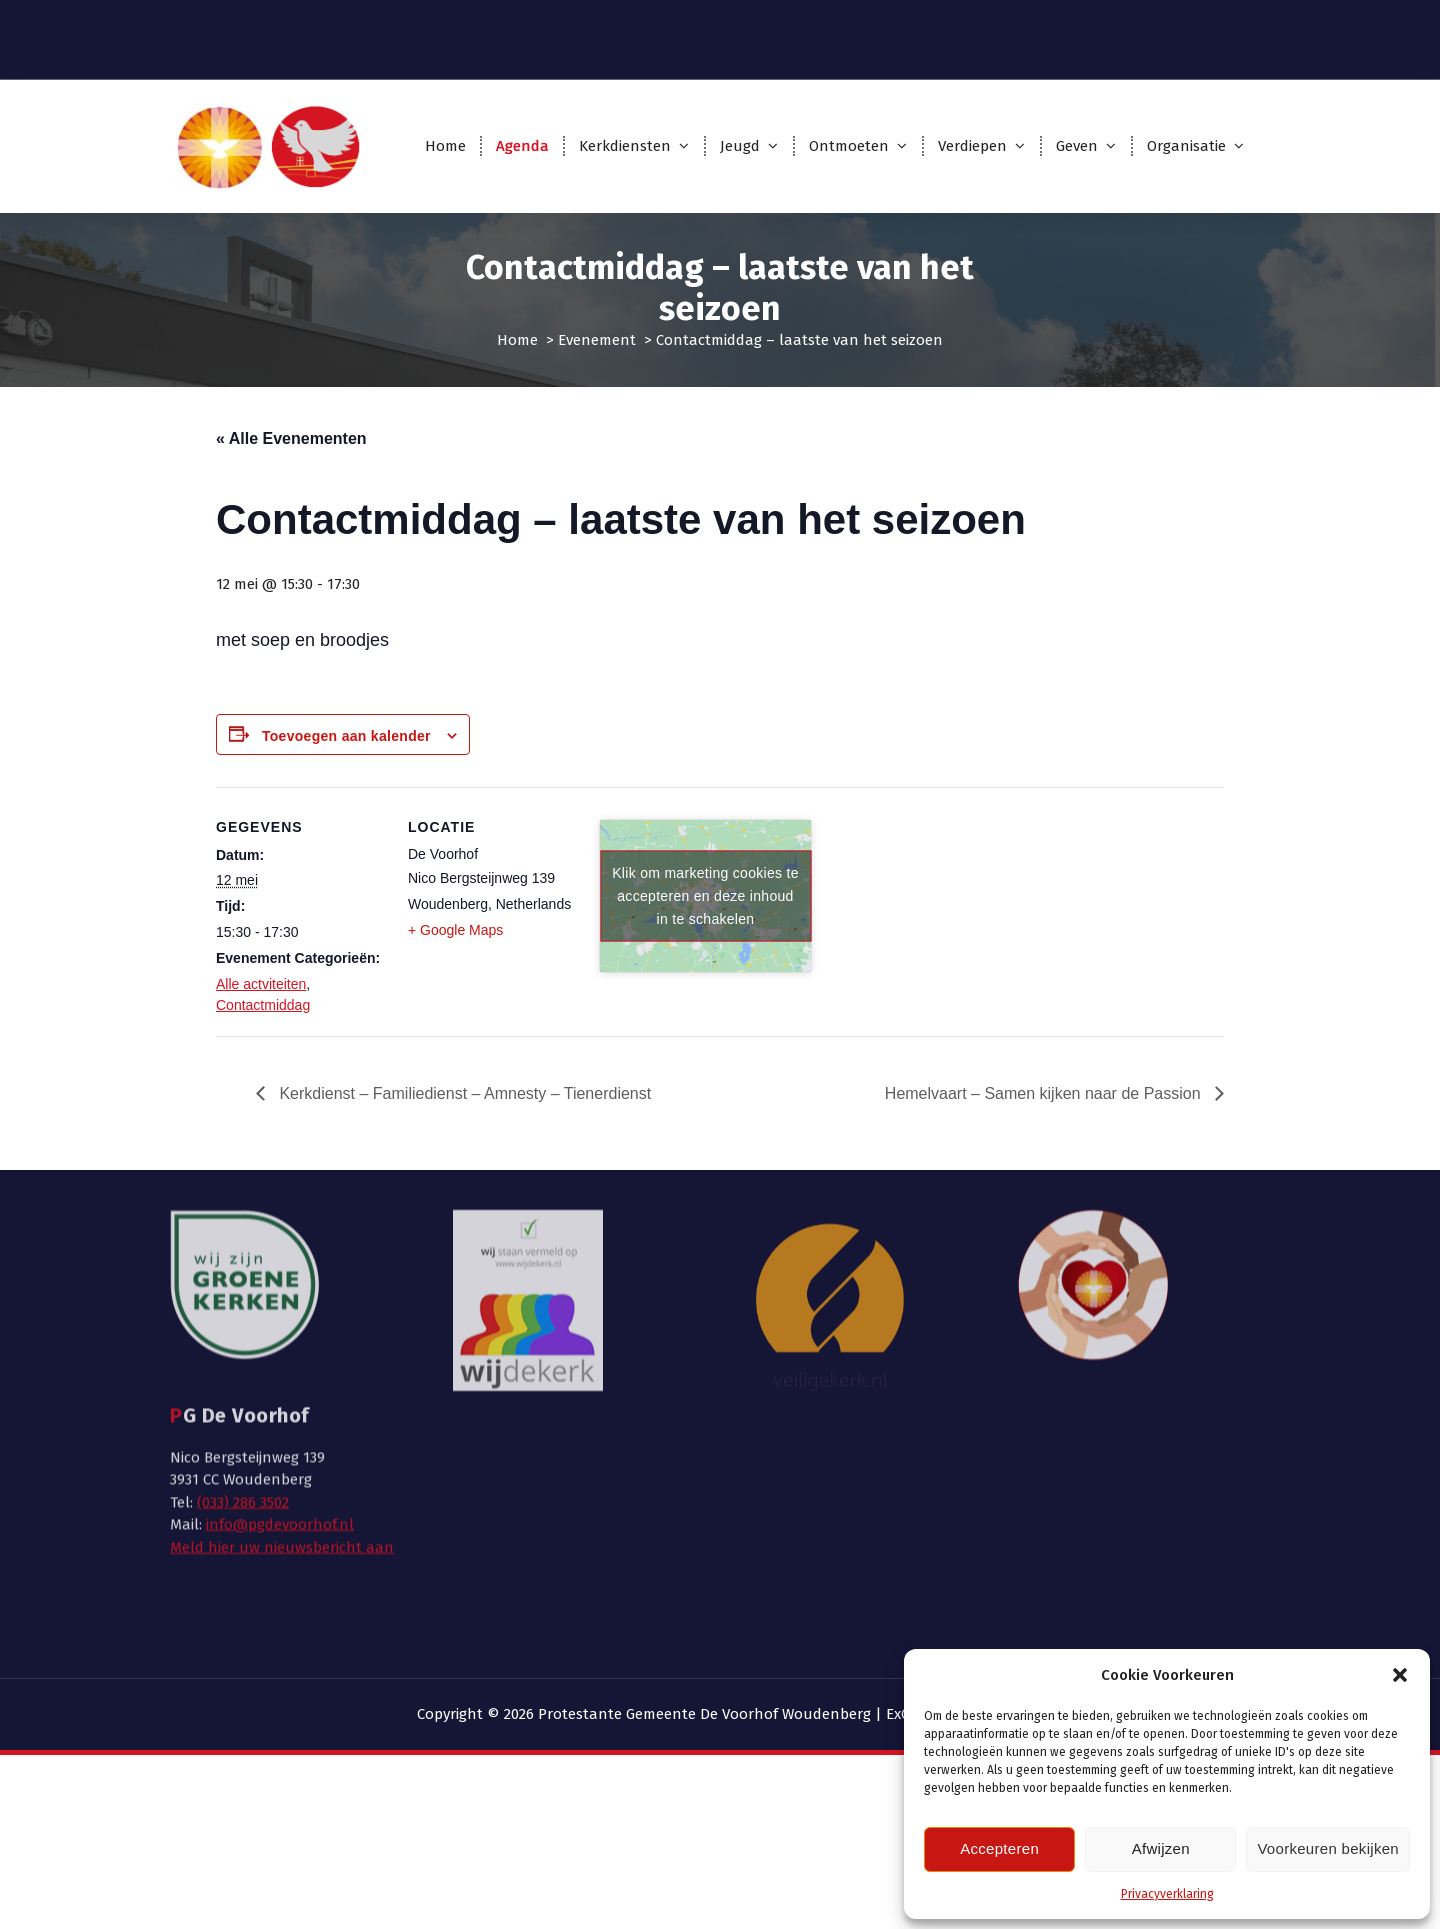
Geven (1077, 146)
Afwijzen (1161, 1848)
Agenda (522, 146)
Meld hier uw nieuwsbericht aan (282, 1373)
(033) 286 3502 (243, 1328)
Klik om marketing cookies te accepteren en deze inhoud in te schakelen (705, 895)
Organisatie (1186, 146)
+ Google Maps (455, 930)
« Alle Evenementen (291, 438)
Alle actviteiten (261, 984)
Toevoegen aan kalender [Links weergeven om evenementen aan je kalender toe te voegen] (346, 736)
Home (445, 146)
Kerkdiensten (625, 146)
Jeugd (740, 146)
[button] (1400, 1675)
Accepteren (999, 1848)
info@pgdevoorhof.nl (280, 1350)
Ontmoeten (849, 146)
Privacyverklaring (1167, 1894)
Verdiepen (972, 146)
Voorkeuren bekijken (1328, 1848)
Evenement (597, 340)
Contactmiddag (263, 1005)
